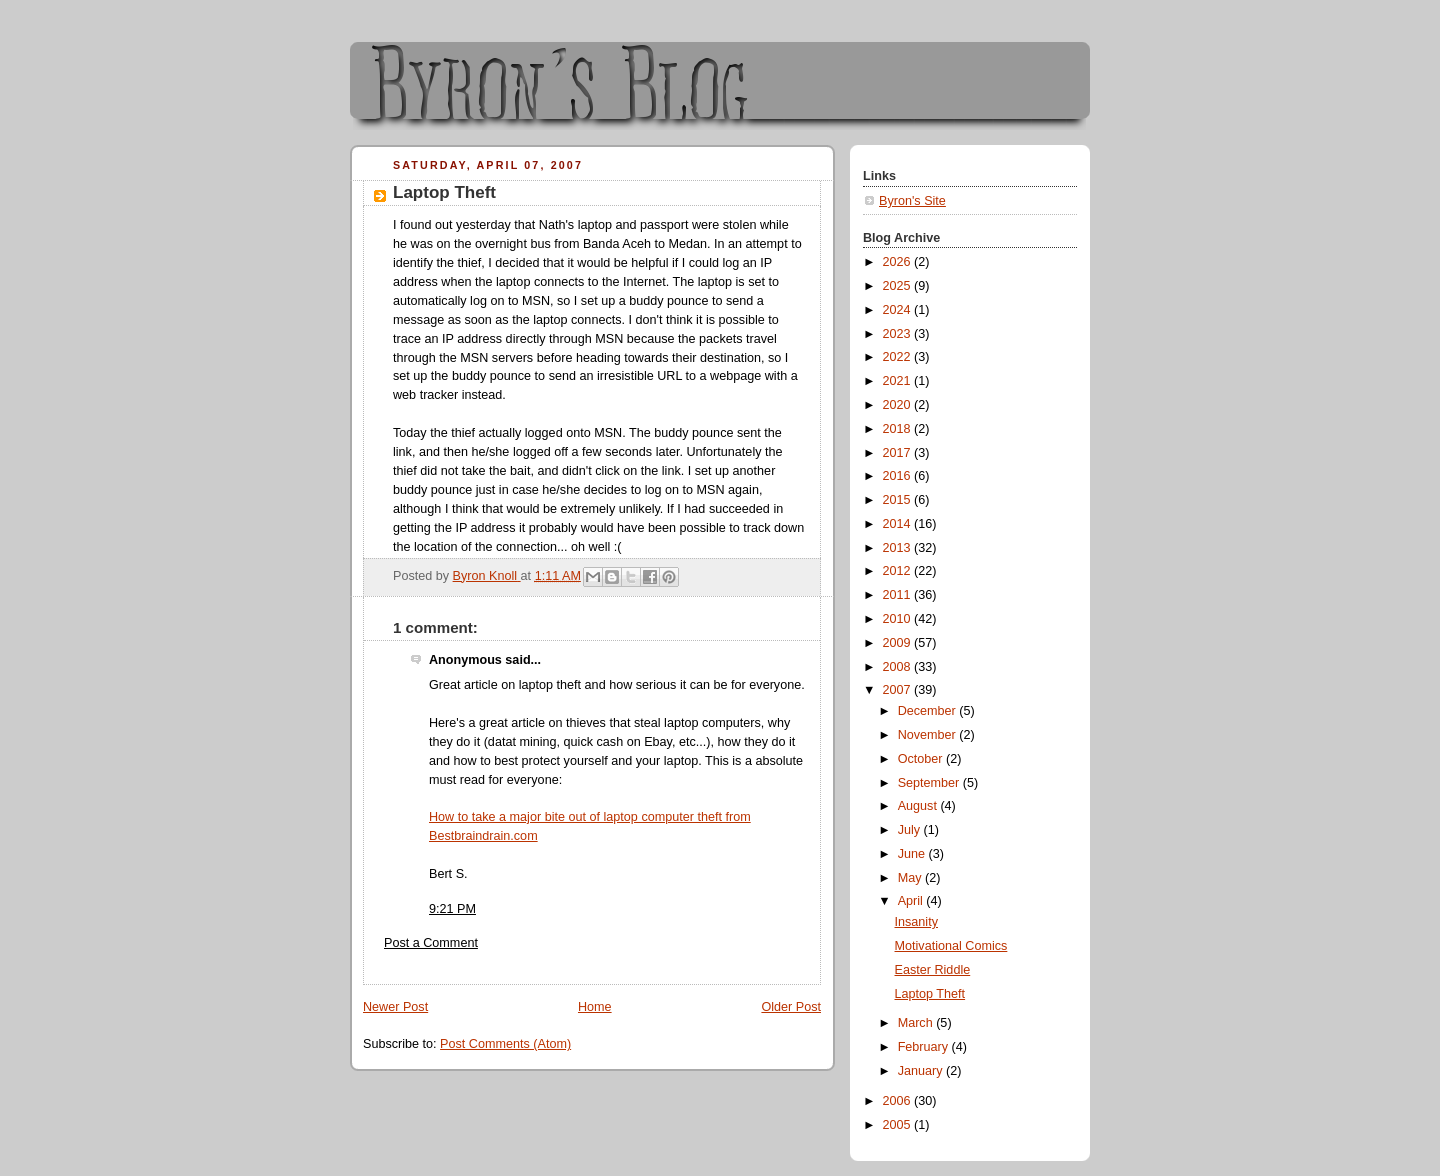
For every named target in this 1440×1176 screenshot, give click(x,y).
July (911, 830)
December (929, 711)
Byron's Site (912, 201)
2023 (899, 334)
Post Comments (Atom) (505, 1044)
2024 (899, 310)
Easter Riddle (933, 970)
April (912, 901)
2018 (899, 429)
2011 (899, 595)
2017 (899, 453)
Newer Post (395, 1007)
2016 (899, 476)
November (929, 735)
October (922, 759)
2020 (899, 405)
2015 (899, 500)
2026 (899, 262)
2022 (899, 357)
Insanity (916, 922)
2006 (899, 1101)
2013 (899, 548)
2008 (899, 667)
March (917, 1023)
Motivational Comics (951, 946)
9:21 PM (452, 909)
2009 (899, 643)
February (925, 1047)
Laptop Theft (930, 994)
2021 (899, 381)
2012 (899, 571)
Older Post (791, 1007)
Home (595, 1007)
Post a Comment (431, 943)
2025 (899, 286)
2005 (899, 1125)
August (919, 806)
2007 (899, 690)
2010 (899, 619)
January (922, 1071)
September (930, 783)
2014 (899, 524)
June (913, 854)
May (911, 878)
